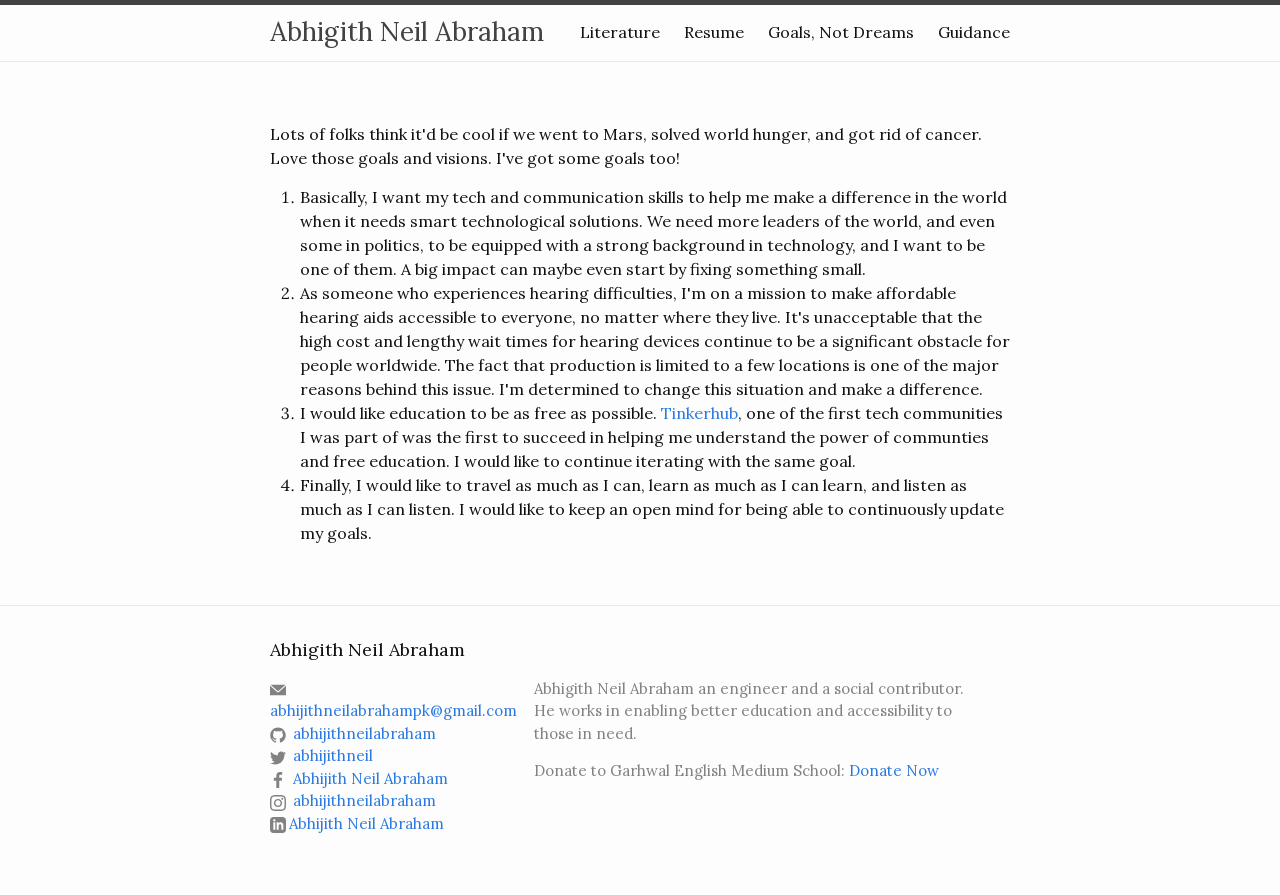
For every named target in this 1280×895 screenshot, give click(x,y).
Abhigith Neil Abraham (407, 31)
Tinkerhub (699, 413)
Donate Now (894, 770)
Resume (714, 32)
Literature (620, 32)
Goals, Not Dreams (841, 32)
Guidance (974, 32)
